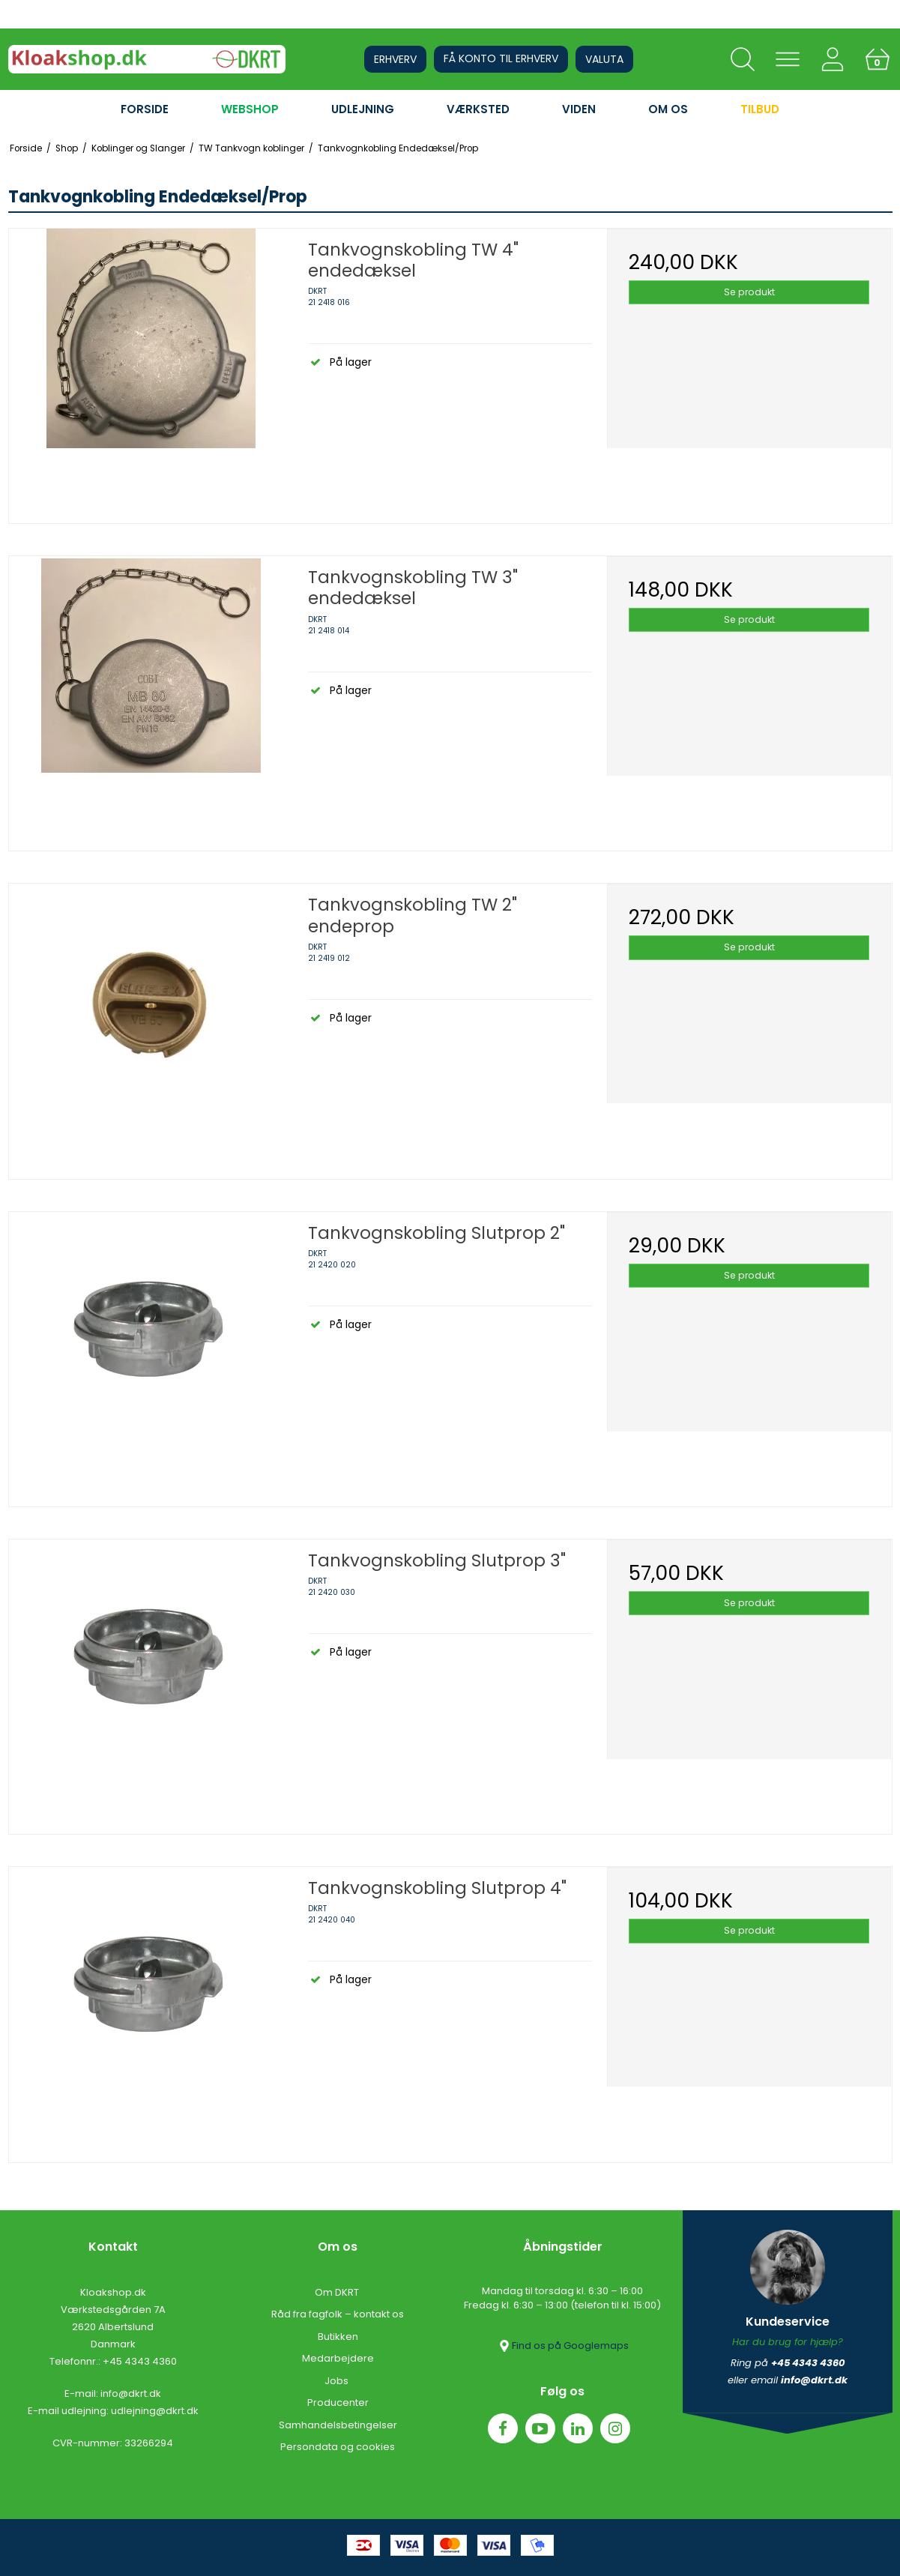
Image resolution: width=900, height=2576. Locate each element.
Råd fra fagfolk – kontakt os (337, 2314)
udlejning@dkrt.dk (155, 2411)
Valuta (604, 59)
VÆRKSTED (478, 109)
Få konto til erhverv (501, 58)
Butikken (338, 2336)
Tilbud (759, 109)
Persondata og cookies (337, 2447)
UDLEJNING (362, 109)
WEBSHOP (250, 109)
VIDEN (579, 109)
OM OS (668, 109)
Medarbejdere (338, 2358)
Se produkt (749, 292)
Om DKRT (338, 2292)
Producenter (338, 2402)
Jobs (337, 2381)
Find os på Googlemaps (563, 2345)
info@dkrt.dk (130, 2393)
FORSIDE (145, 109)
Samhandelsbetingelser (338, 2425)
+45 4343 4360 (140, 2361)
